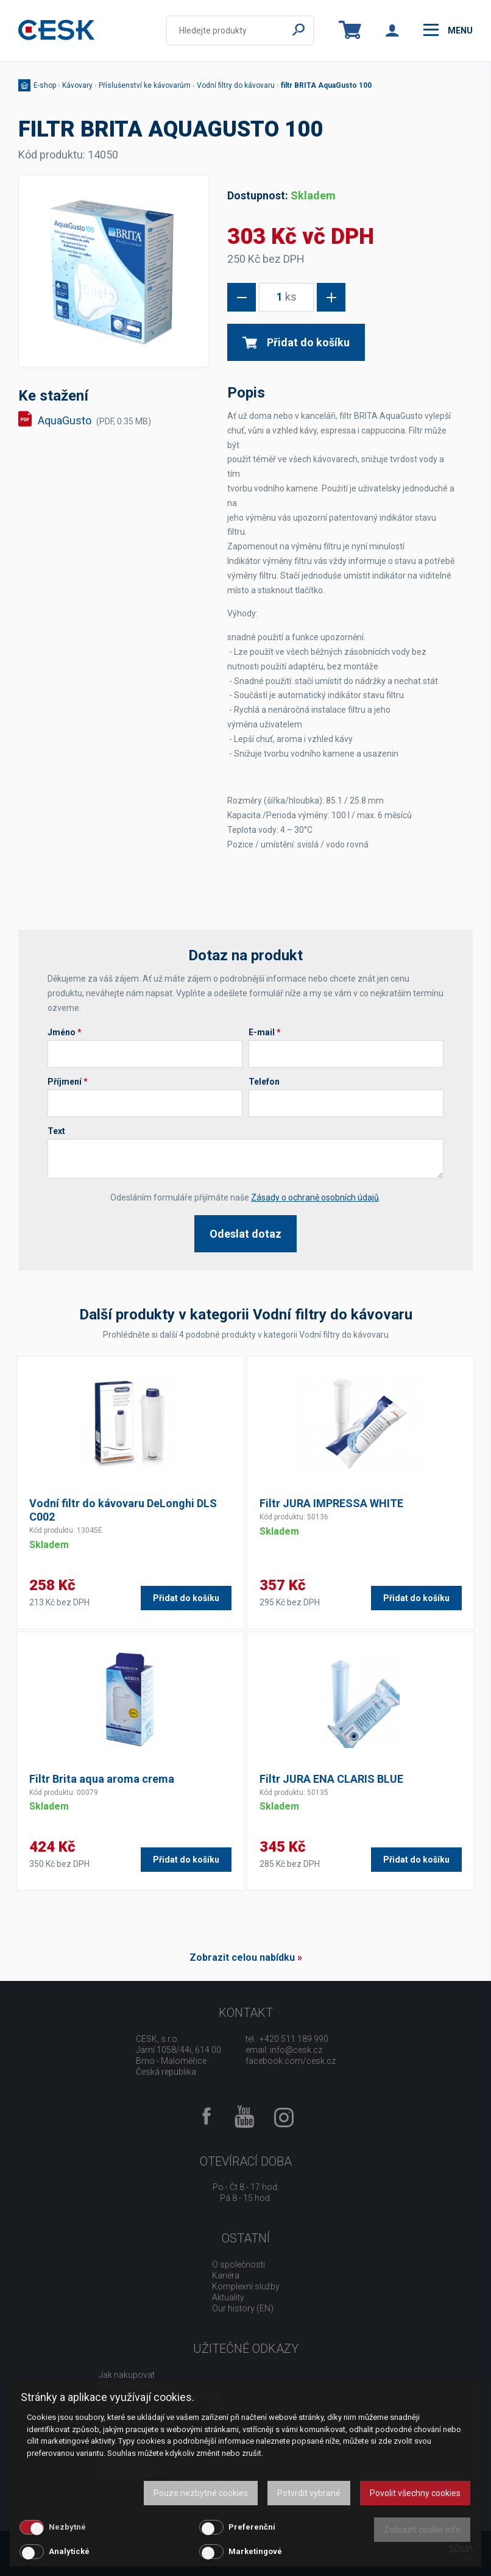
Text (56, 1131)
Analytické (69, 2551)
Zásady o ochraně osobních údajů (315, 1197)
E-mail (265, 1032)
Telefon (264, 1081)
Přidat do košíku (296, 342)
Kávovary (77, 85)
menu (448, 30)
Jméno (65, 1032)
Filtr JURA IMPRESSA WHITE (331, 1503)
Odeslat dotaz (245, 1233)
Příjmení (68, 1081)
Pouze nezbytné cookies (201, 2493)
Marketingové (255, 2551)
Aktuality (228, 2297)
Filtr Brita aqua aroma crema (101, 1778)
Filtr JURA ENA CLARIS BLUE (331, 1778)
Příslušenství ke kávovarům (145, 85)
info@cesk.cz (296, 2050)
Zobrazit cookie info (422, 2530)
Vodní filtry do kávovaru (236, 85)
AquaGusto (94, 420)
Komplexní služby (246, 2286)
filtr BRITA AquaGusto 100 (326, 85)
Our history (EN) (243, 2308)
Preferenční (251, 2526)
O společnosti (238, 2264)
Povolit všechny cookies (415, 2493)
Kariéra (225, 2275)
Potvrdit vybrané (309, 2493)
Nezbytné (67, 2526)
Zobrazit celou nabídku (242, 1957)
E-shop (45, 85)
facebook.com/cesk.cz (291, 2061)
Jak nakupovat (127, 2375)
